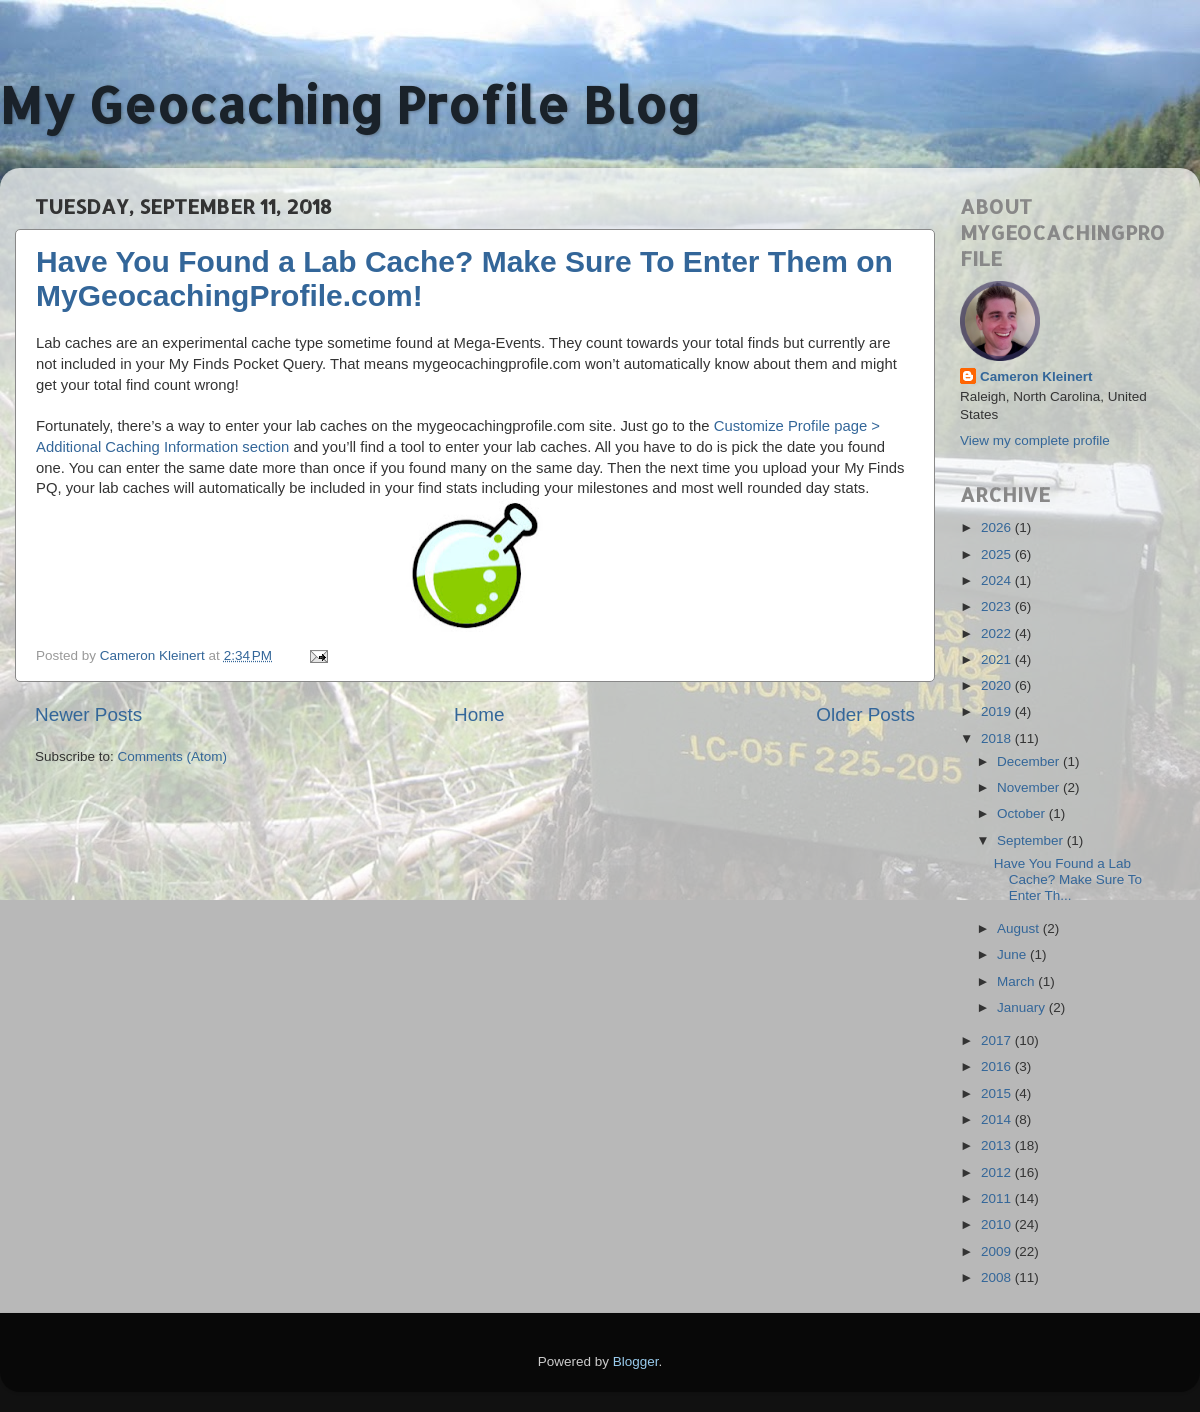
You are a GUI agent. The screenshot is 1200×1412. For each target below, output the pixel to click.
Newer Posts (88, 714)
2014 (998, 1119)
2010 (998, 1224)
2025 (998, 554)
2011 (998, 1198)
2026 (998, 527)
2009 (998, 1251)
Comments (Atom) (173, 756)
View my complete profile (1035, 440)
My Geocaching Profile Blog (350, 104)
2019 (998, 711)
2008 (998, 1277)
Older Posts (865, 714)
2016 (998, 1066)
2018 (998, 738)
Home (479, 714)
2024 (998, 580)
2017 (998, 1040)
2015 (998, 1093)
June (1013, 954)
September (1032, 840)
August (1020, 928)
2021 (998, 659)
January (1023, 1007)
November (1030, 787)
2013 (998, 1145)
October (1023, 813)
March (1017, 981)
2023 (998, 606)
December (1030, 761)
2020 (998, 685)
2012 (998, 1172)
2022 (998, 633)
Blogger (636, 1361)
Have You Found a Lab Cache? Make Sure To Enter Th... (1068, 879)
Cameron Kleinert (1036, 376)
